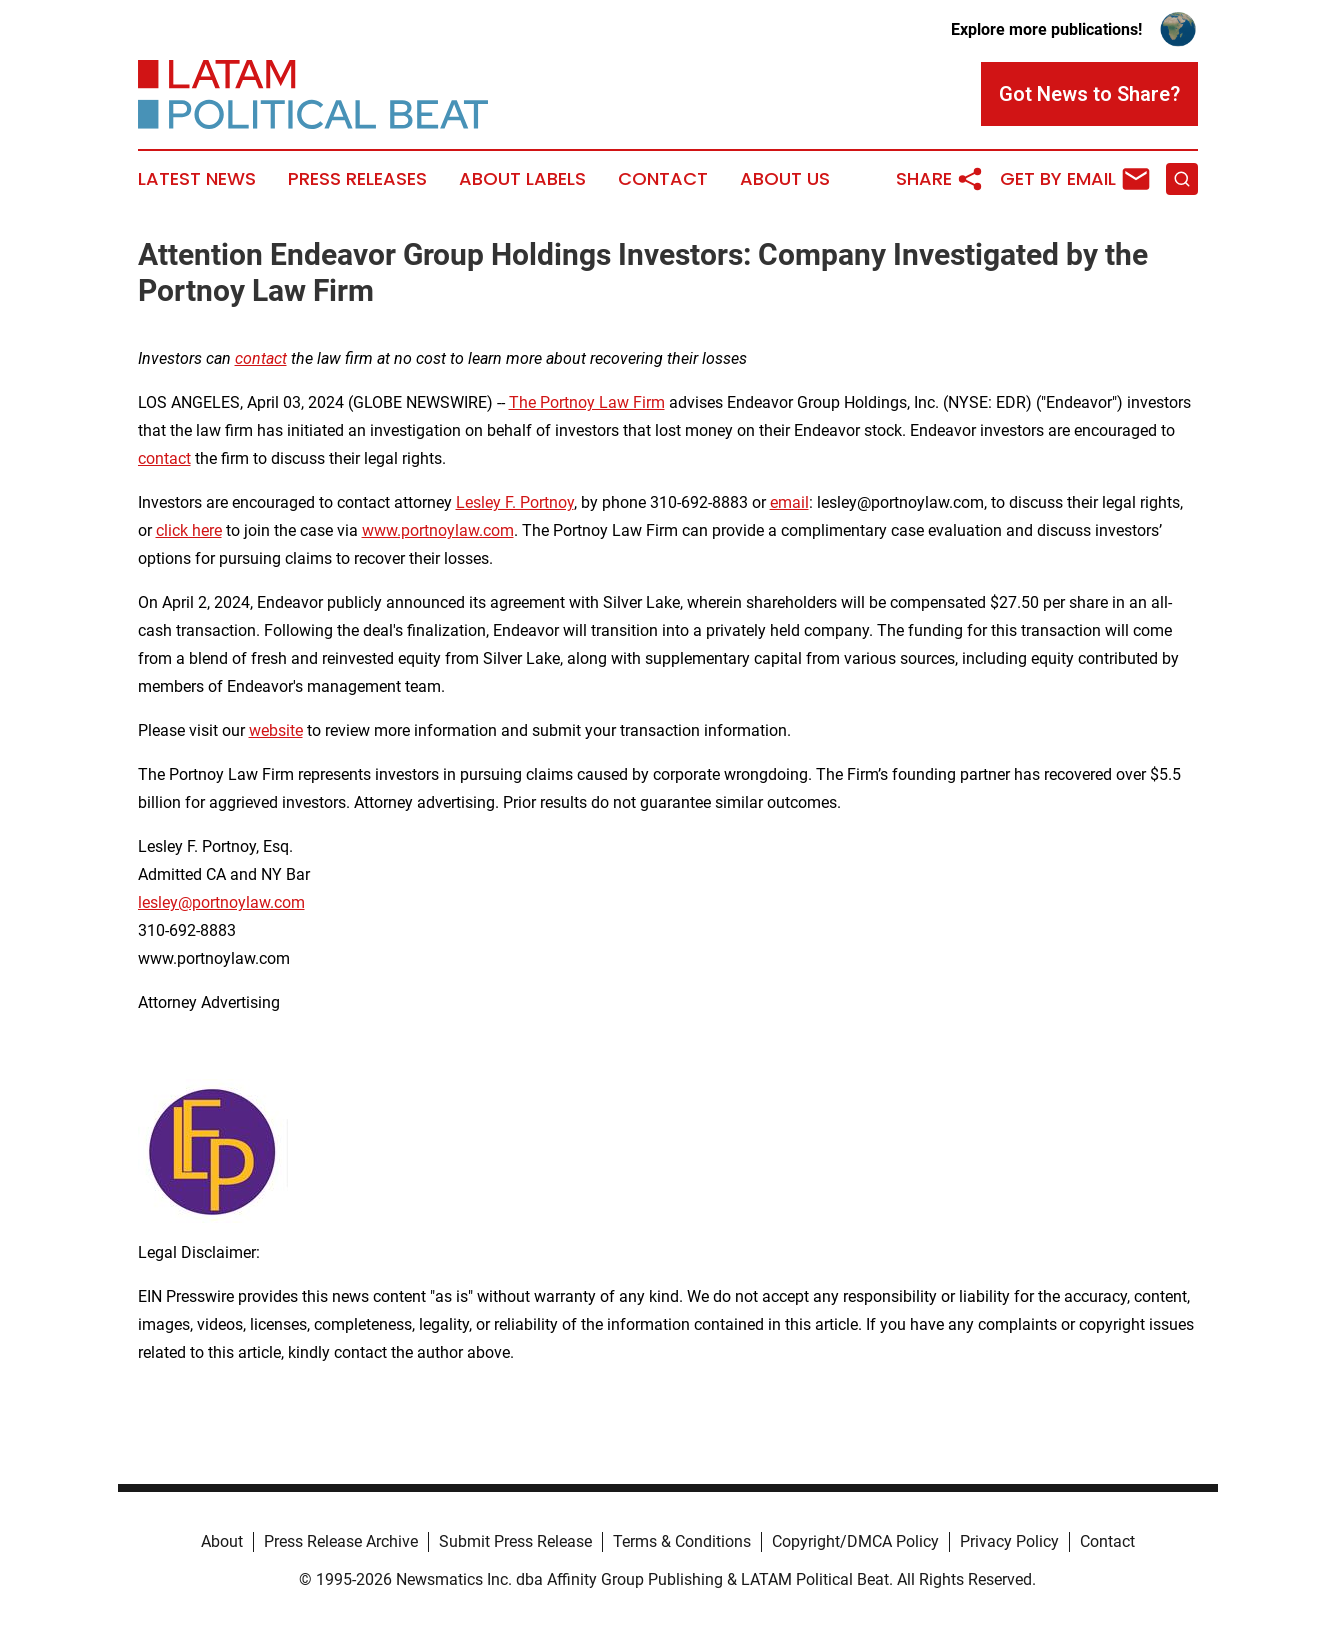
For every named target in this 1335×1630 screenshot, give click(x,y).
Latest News (197, 179)
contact (164, 458)
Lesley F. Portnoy (515, 502)
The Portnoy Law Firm (587, 402)
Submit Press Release (515, 1541)
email (789, 502)
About (222, 1541)
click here (189, 530)
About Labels (522, 179)
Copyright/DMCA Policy (855, 1541)
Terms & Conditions (682, 1541)
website (276, 730)
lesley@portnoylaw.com (221, 902)
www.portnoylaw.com (438, 530)
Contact (663, 179)
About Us (785, 179)
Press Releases (357, 179)
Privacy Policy (1009, 1541)
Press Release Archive (341, 1541)
